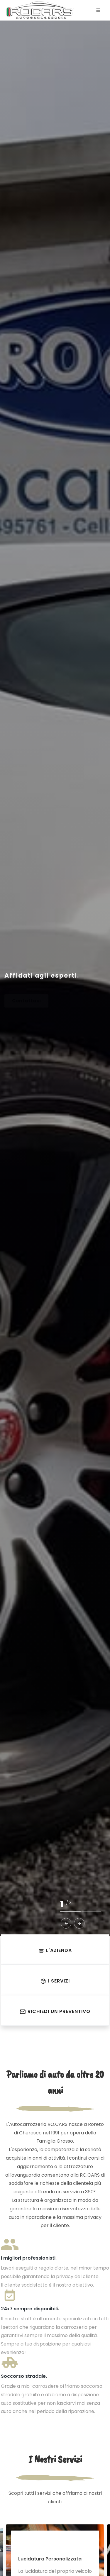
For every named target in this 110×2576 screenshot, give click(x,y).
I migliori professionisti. (29, 2258)
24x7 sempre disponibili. (30, 2308)
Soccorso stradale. (24, 2376)
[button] (66, 1923)
